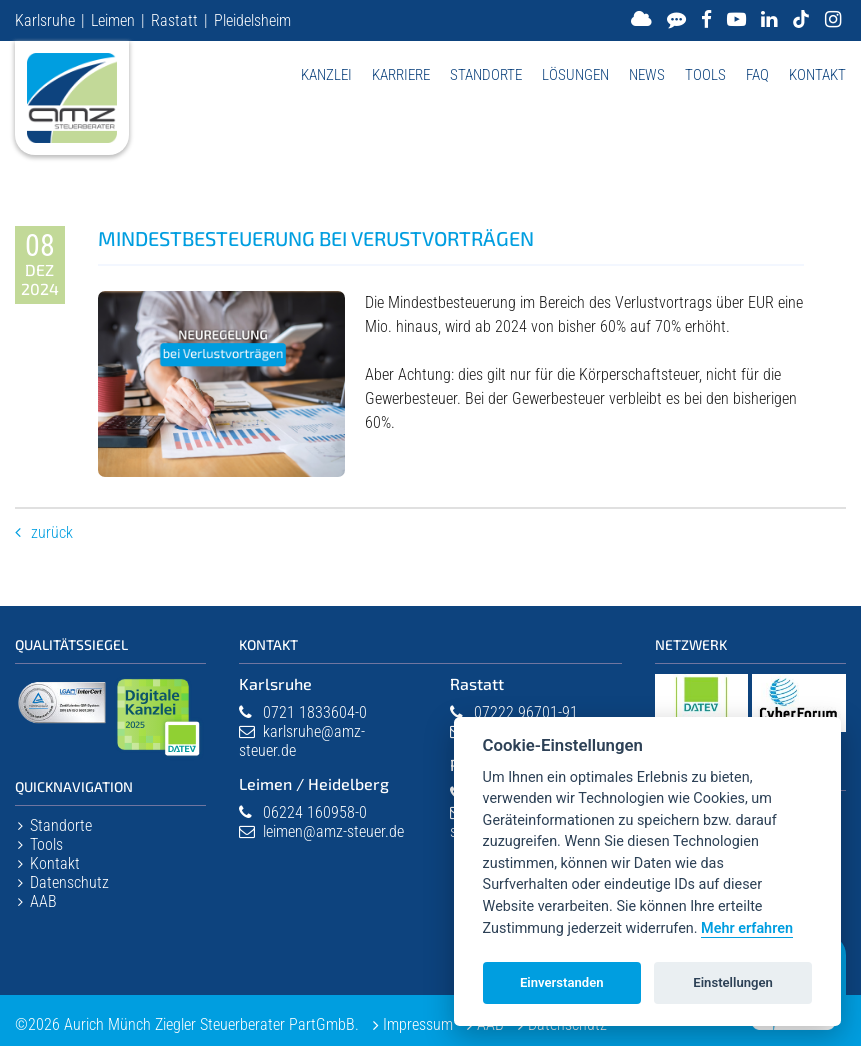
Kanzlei (326, 75)
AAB (43, 901)
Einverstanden (562, 982)
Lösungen (575, 75)
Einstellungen (733, 982)
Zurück (52, 532)
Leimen (113, 20)
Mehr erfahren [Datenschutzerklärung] (747, 928)
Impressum (418, 1024)
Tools (705, 75)
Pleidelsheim (252, 20)
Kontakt (817, 75)
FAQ (757, 75)
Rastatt (174, 20)
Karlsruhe (45, 20)
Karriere (401, 75)
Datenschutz (69, 882)
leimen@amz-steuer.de (333, 831)
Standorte (486, 75)
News (647, 75)
